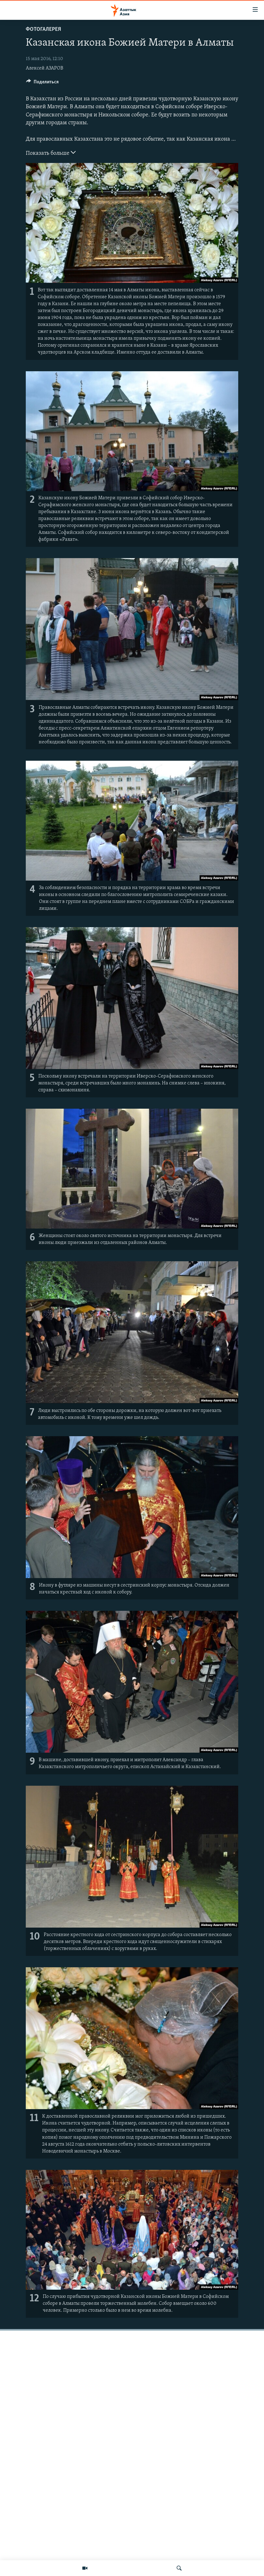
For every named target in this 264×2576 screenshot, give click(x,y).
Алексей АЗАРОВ (44, 68)
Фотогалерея (43, 29)
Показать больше (51, 152)
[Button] (42, 83)
